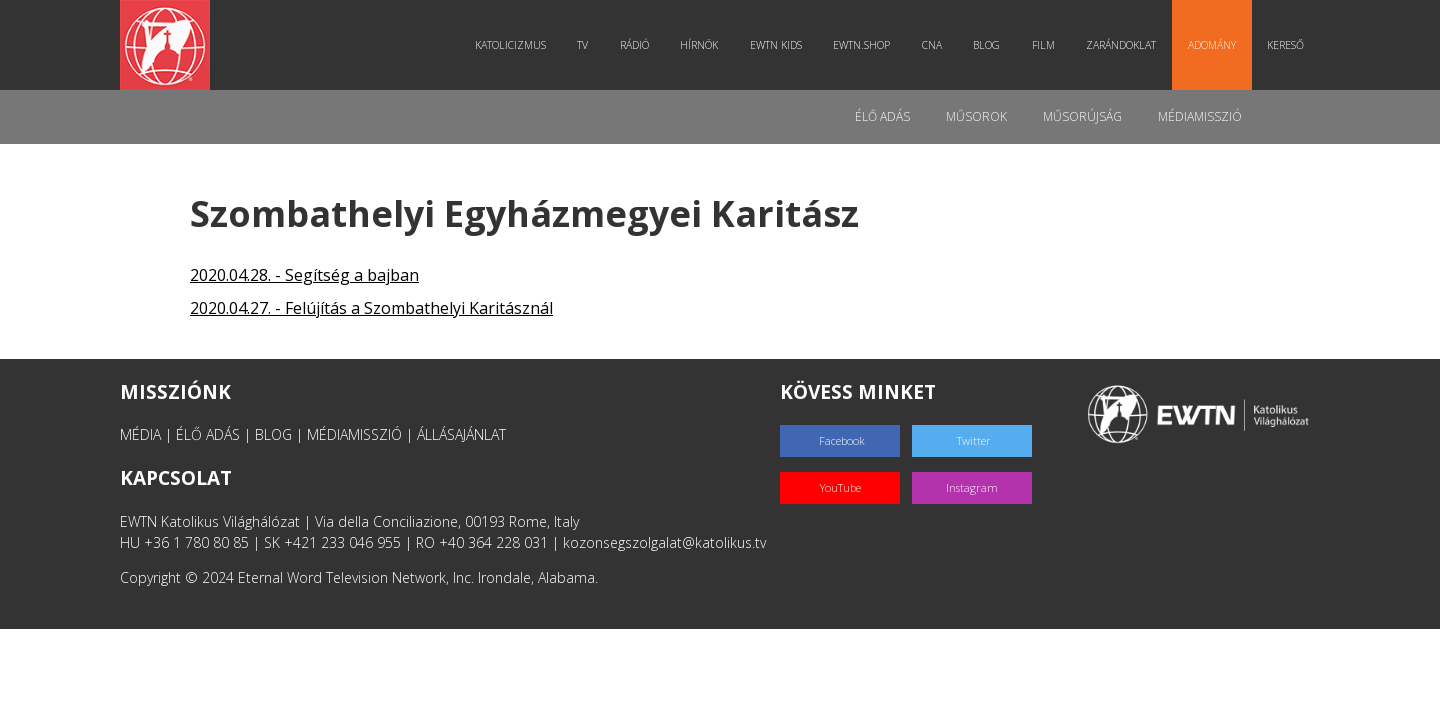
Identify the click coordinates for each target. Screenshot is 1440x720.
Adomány (1212, 45)
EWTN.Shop (861, 45)
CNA (932, 45)
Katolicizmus (510, 45)
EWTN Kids (776, 45)
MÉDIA (140, 434)
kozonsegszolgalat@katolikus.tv (664, 542)
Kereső (1285, 45)
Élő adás (882, 116)
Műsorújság (1082, 116)
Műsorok (976, 116)
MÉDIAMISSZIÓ (354, 434)
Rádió (634, 45)
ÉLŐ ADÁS (208, 434)
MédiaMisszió (1200, 116)
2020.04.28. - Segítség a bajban (304, 275)
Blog (986, 45)
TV (582, 45)
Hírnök (699, 45)
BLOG (273, 434)
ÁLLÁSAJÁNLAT (461, 434)
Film (1043, 45)
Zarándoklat (1121, 45)
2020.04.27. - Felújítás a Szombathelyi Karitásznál (371, 308)
